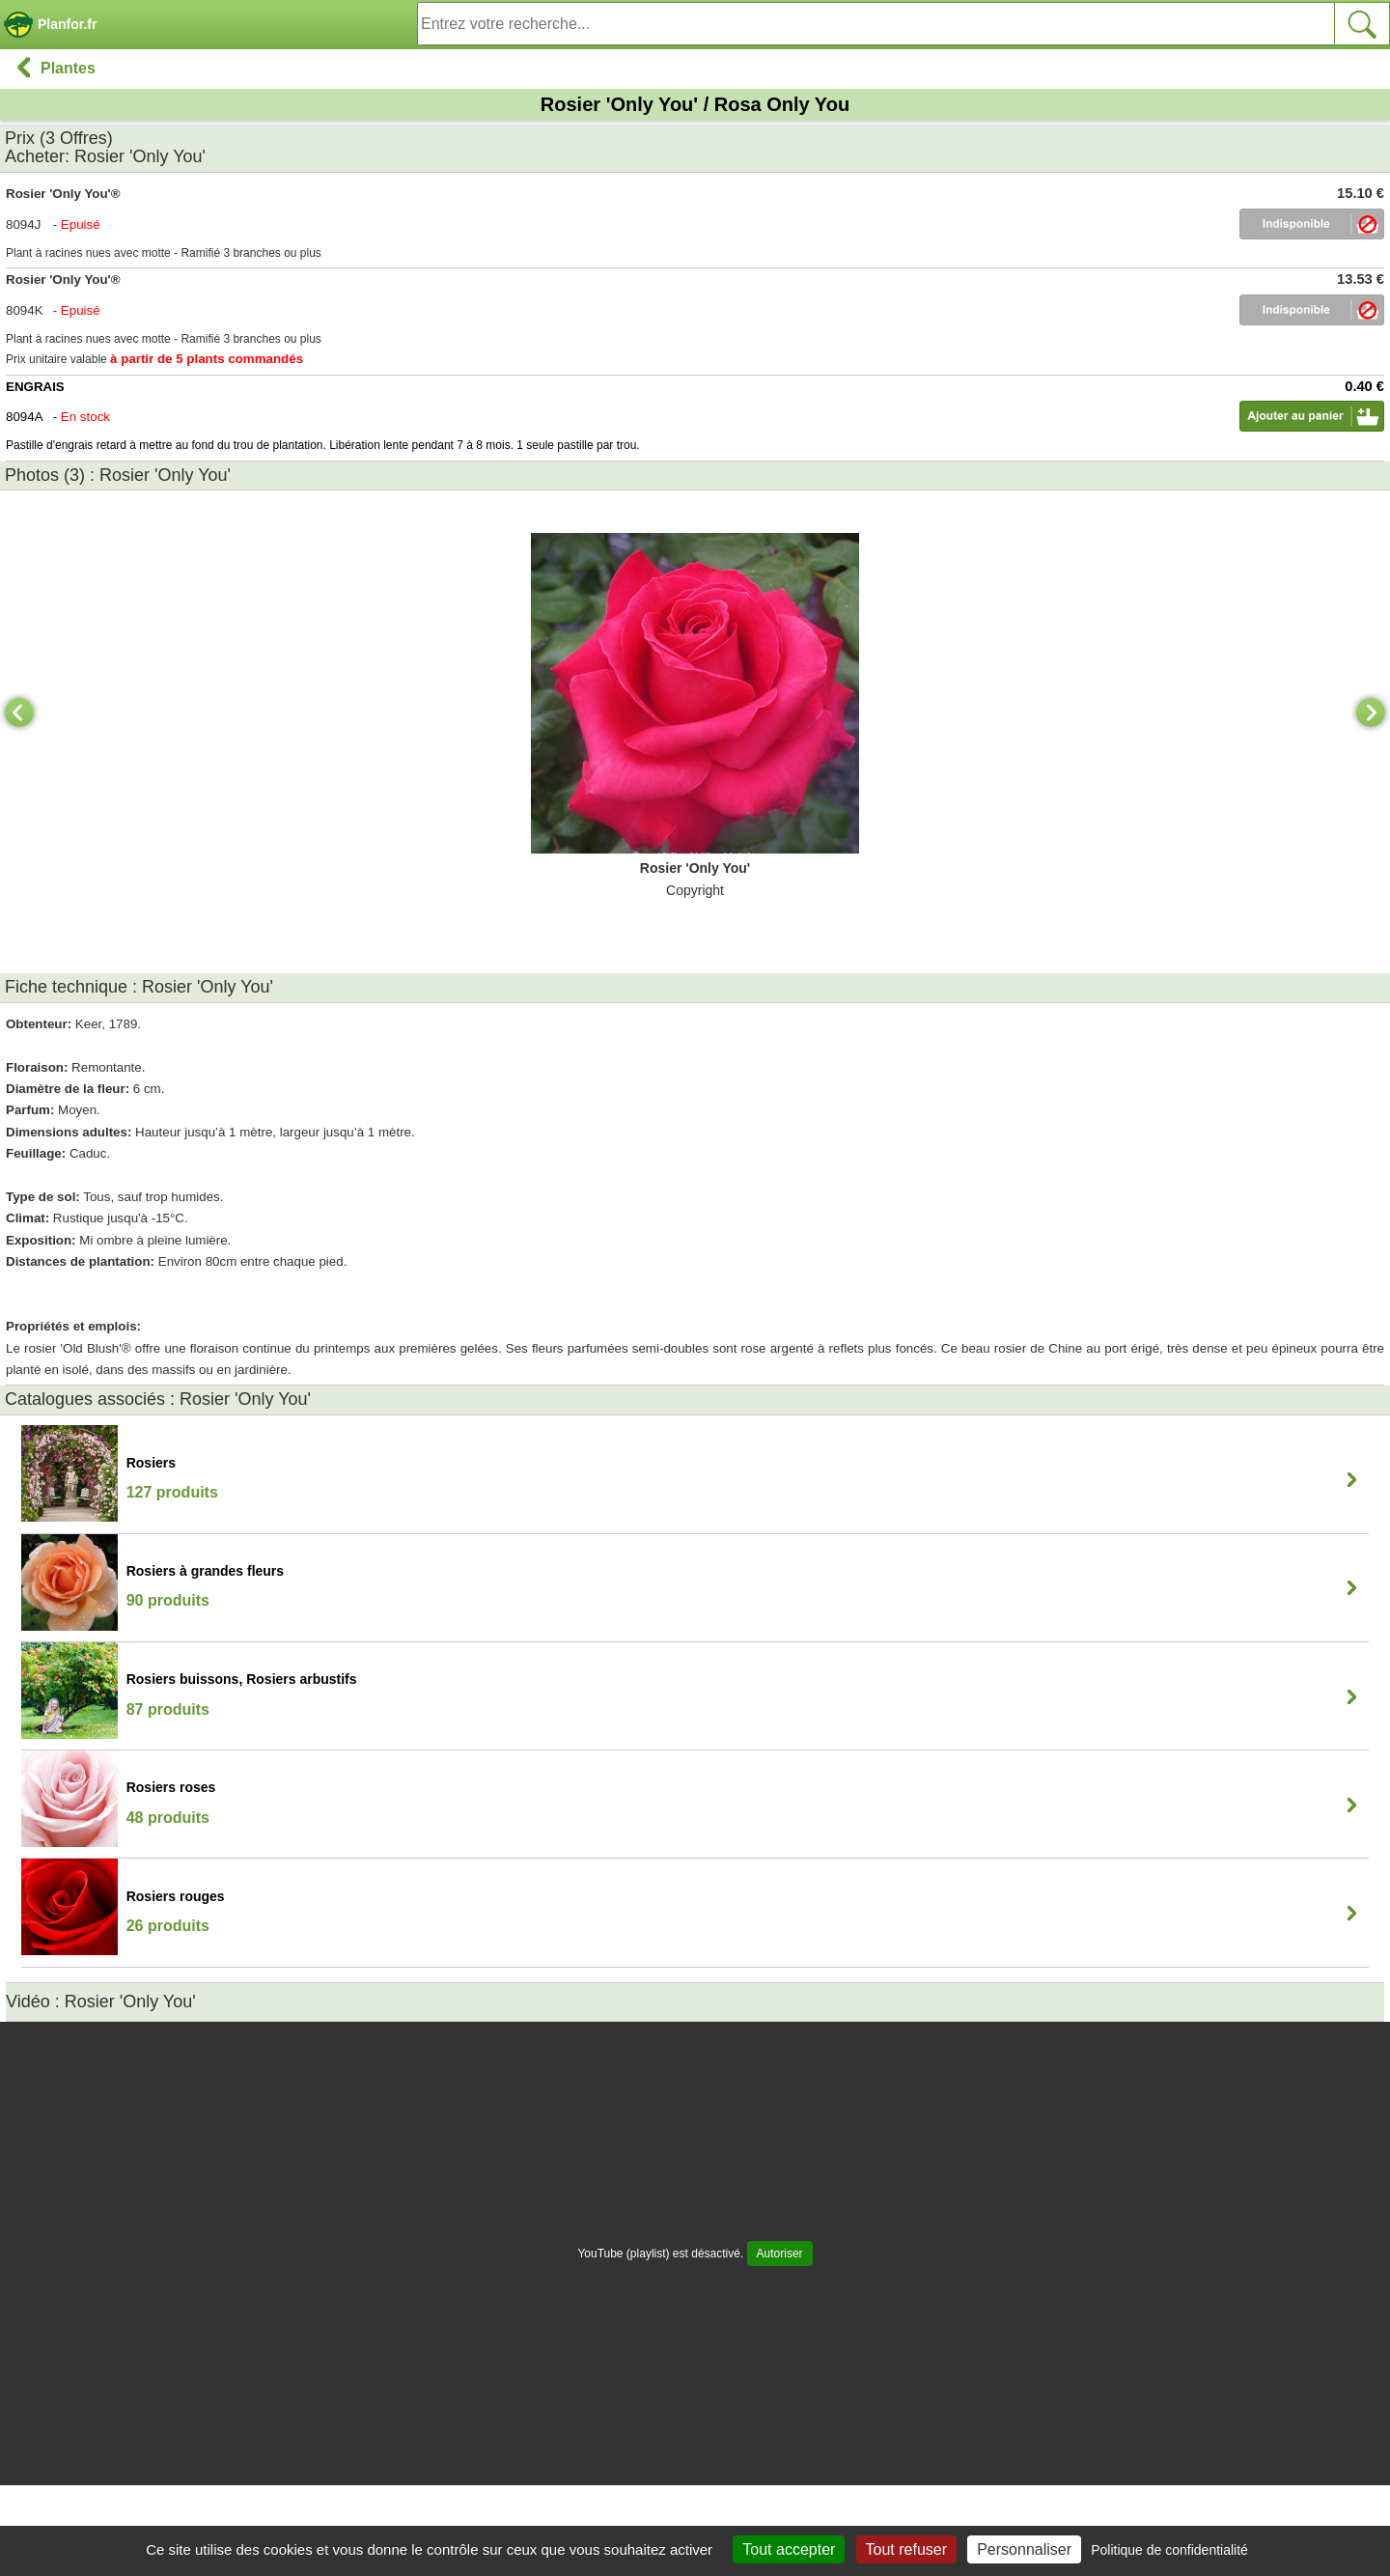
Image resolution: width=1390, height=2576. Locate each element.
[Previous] (19, 712)
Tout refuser (906, 2549)
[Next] (1370, 712)
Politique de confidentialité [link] (1169, 2550)
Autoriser (780, 2253)
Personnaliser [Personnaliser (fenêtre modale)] (1024, 2549)
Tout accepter (788, 2549)
